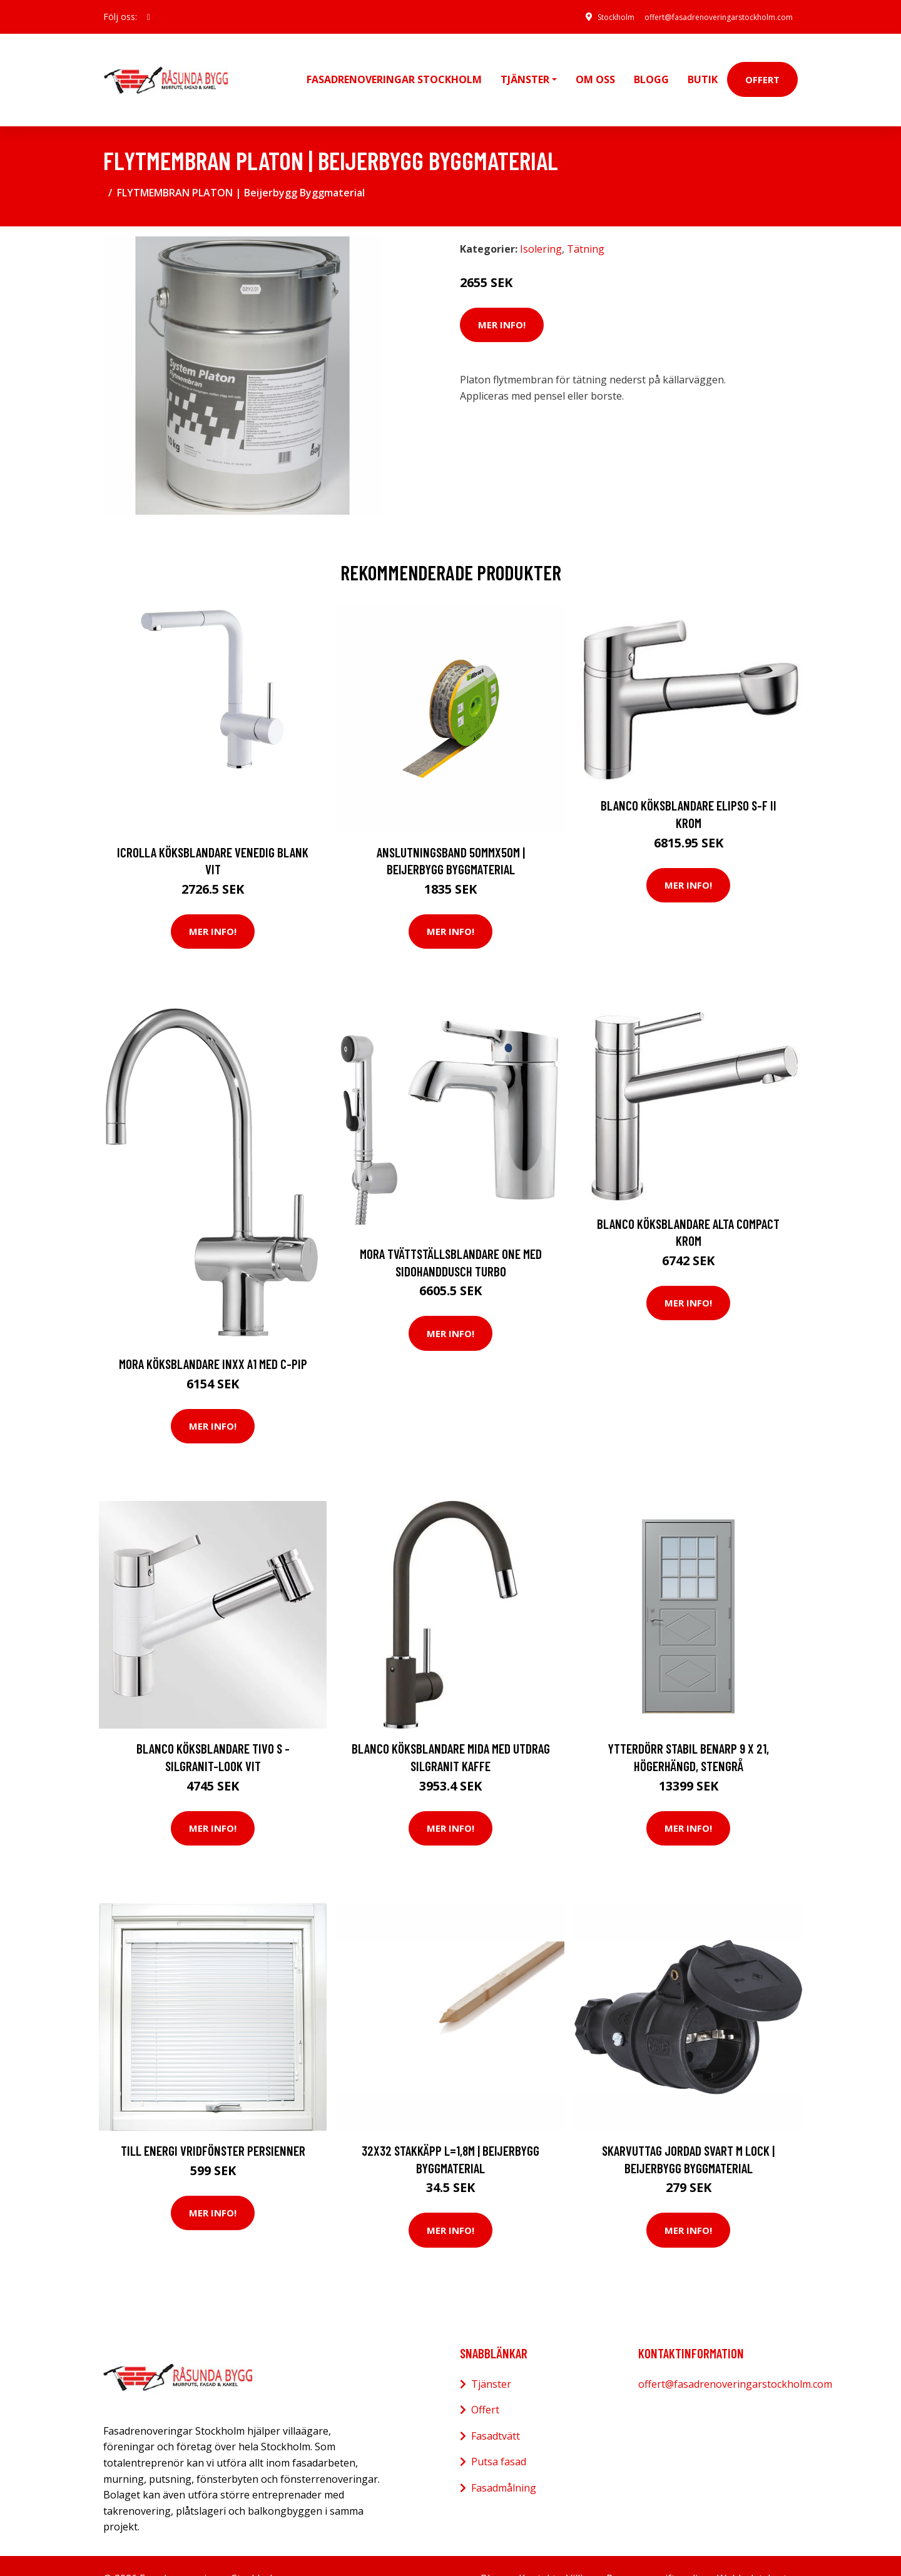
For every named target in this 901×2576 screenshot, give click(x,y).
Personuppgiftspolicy (656, 2552)
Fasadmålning (503, 2461)
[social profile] (148, 17)
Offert (762, 66)
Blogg (651, 66)
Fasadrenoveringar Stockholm (394, 66)
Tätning (585, 223)
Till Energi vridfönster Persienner (213, 2124)
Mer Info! (502, 299)
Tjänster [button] (525, 66)
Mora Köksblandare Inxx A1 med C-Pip (213, 1338)
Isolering (541, 223)
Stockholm (584, 17)
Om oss (595, 66)
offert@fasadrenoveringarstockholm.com (704, 17)
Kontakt (537, 2552)
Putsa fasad (498, 2436)
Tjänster (491, 2358)
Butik (703, 66)
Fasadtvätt (495, 2410)
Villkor (581, 2552)
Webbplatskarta (755, 2552)
